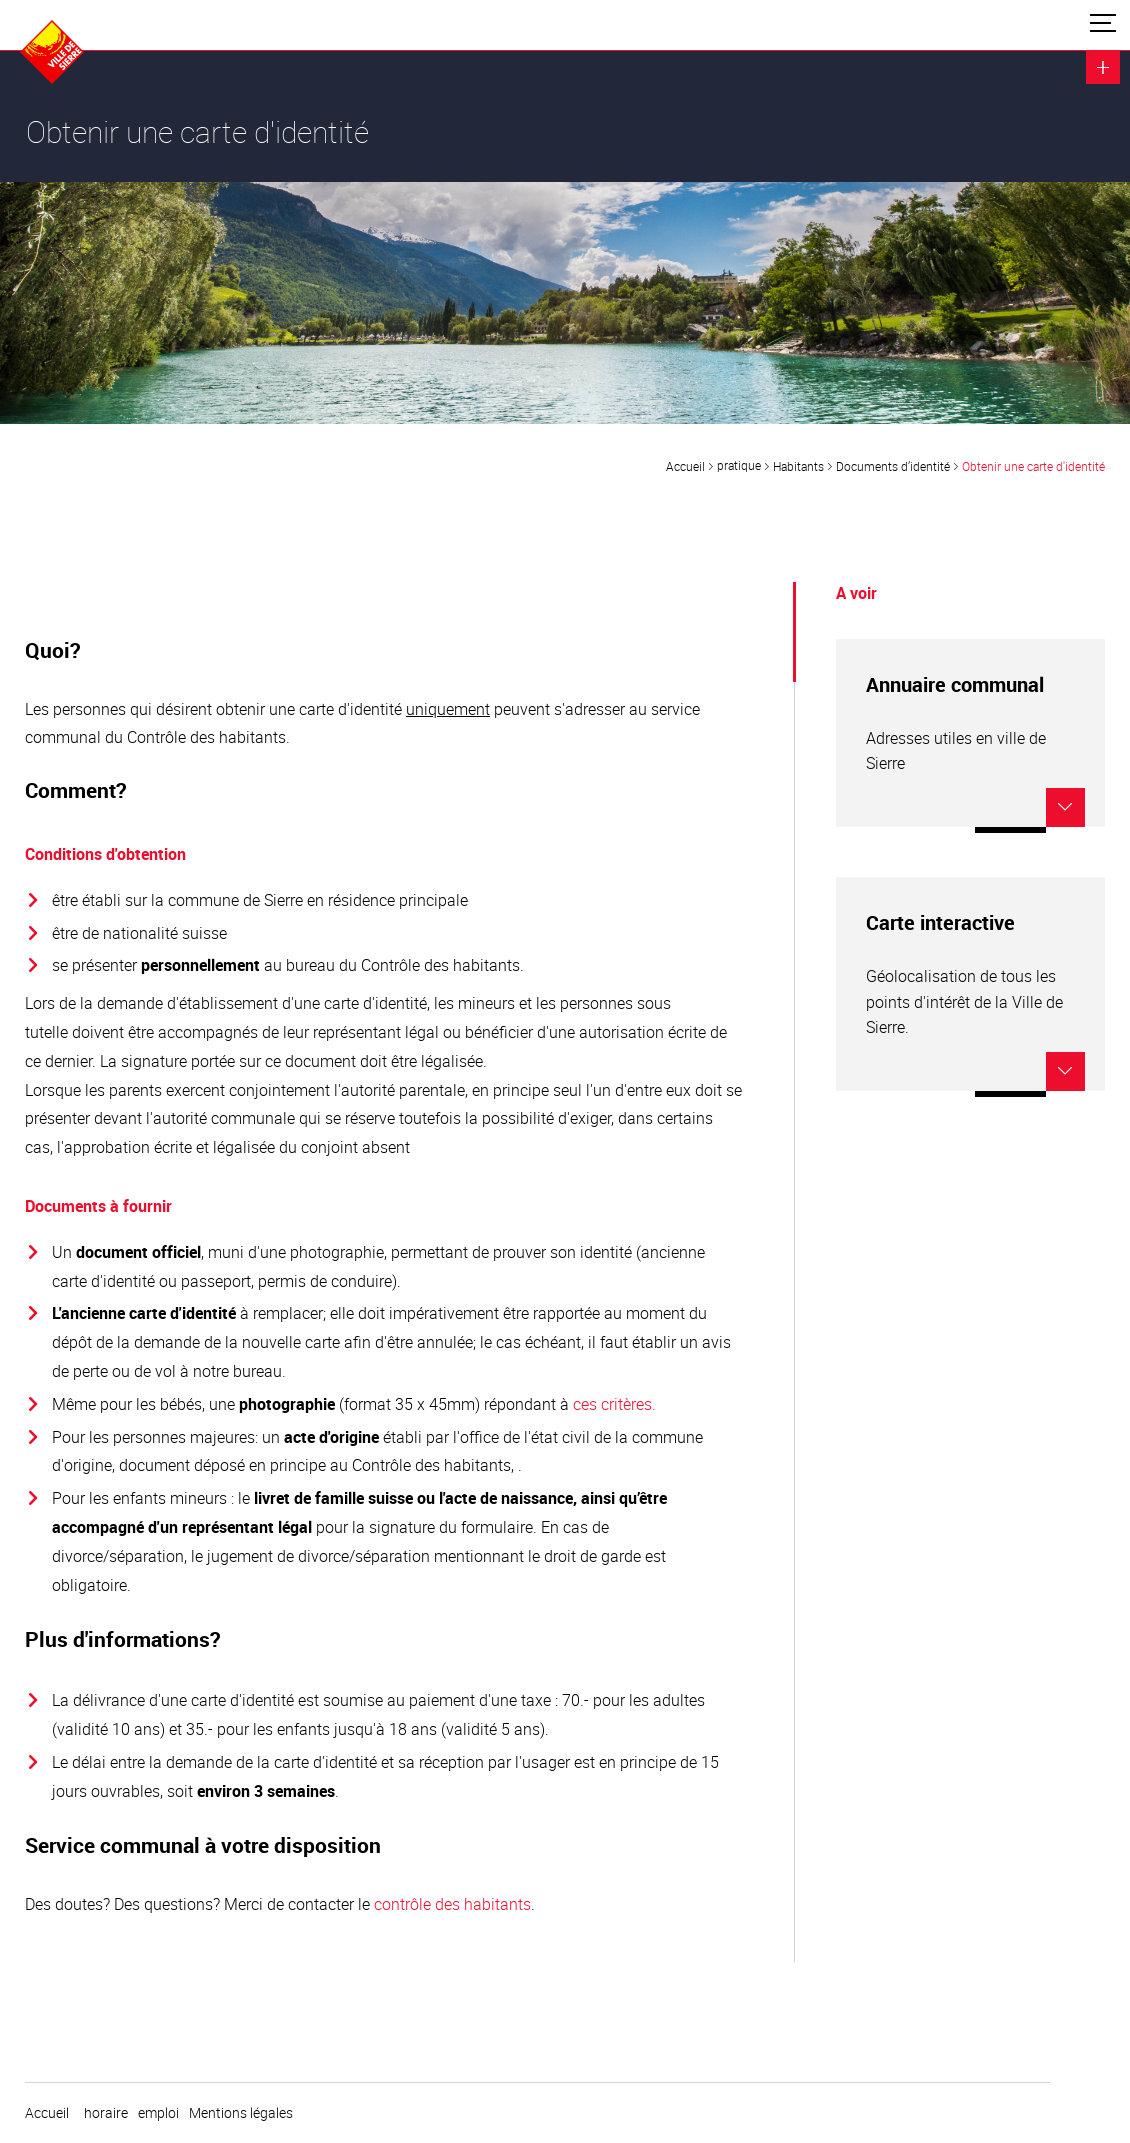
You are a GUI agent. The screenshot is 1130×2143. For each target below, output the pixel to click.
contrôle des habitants (452, 1904)
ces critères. (614, 1404)
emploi (158, 2113)
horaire (106, 2113)
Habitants (798, 466)
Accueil (685, 466)
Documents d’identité (893, 466)
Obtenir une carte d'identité (1033, 466)
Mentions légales (241, 2113)
